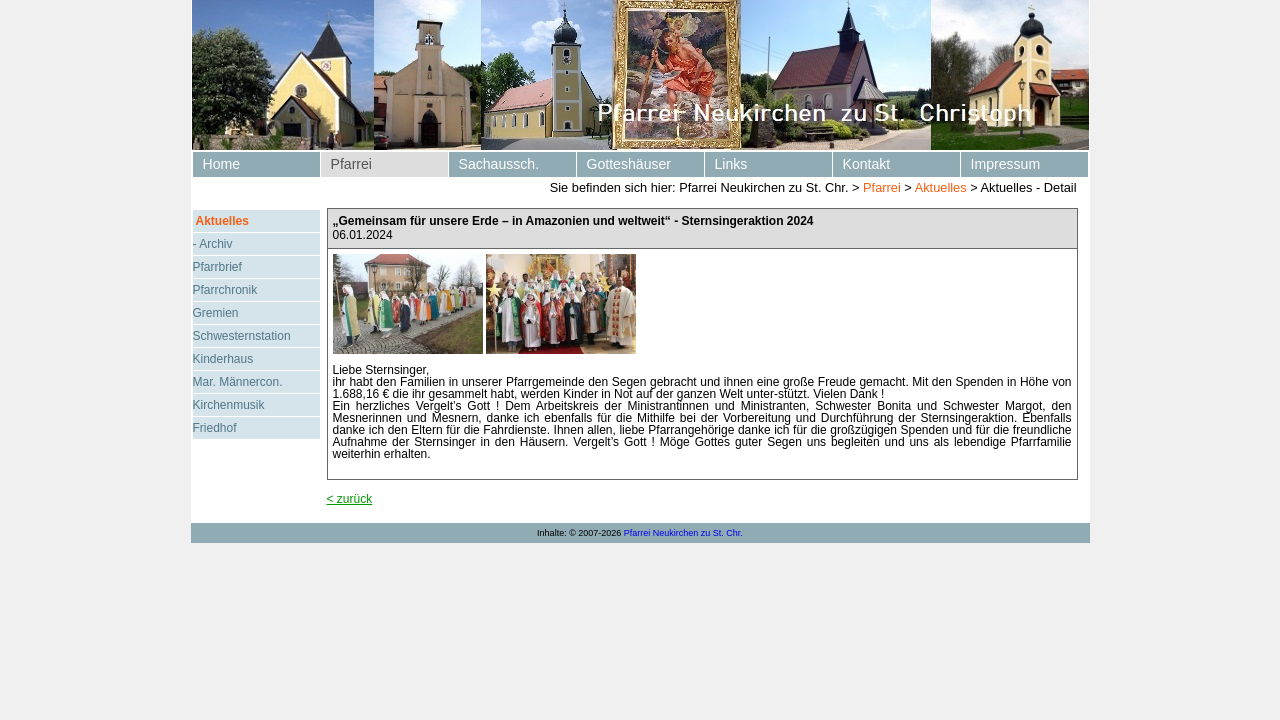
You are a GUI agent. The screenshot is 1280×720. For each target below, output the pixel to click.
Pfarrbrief (217, 267)
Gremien (216, 313)
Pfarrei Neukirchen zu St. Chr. (683, 533)
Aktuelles (941, 187)
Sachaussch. (499, 164)
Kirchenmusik (229, 405)
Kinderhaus (223, 359)
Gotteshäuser (629, 164)
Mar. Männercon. (238, 382)
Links (731, 164)
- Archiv (213, 244)
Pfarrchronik (225, 290)
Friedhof (215, 428)
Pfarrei (351, 164)
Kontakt (867, 164)
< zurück (350, 499)
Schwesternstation (242, 336)
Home (222, 164)
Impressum (1006, 164)
